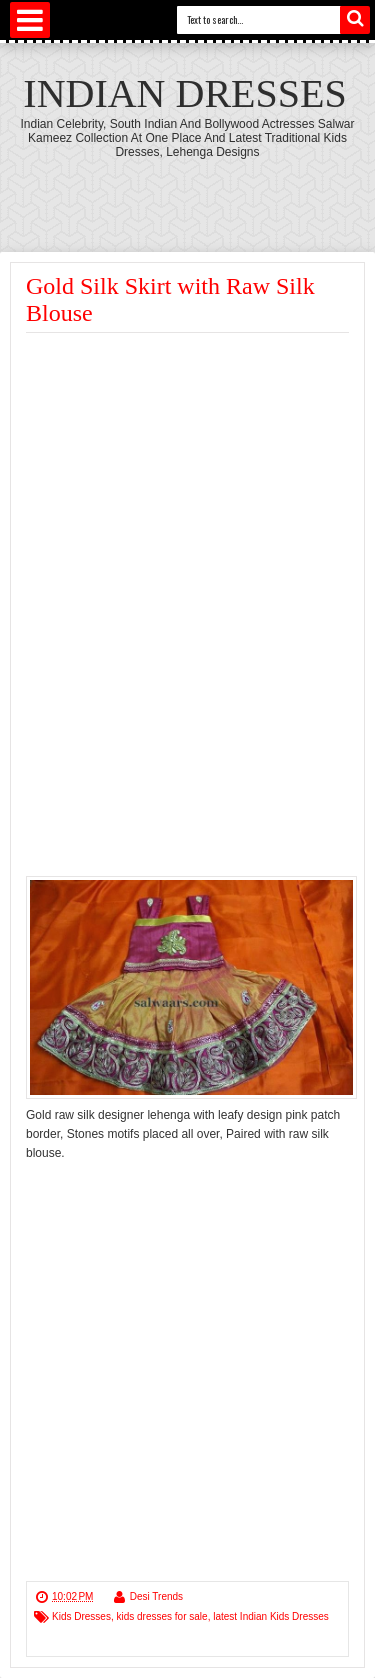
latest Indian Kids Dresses (271, 1616)
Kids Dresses (81, 1616)
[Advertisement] (194, 483)
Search (355, 20)
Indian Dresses (184, 93)
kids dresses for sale (161, 1616)
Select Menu (30, 20)
